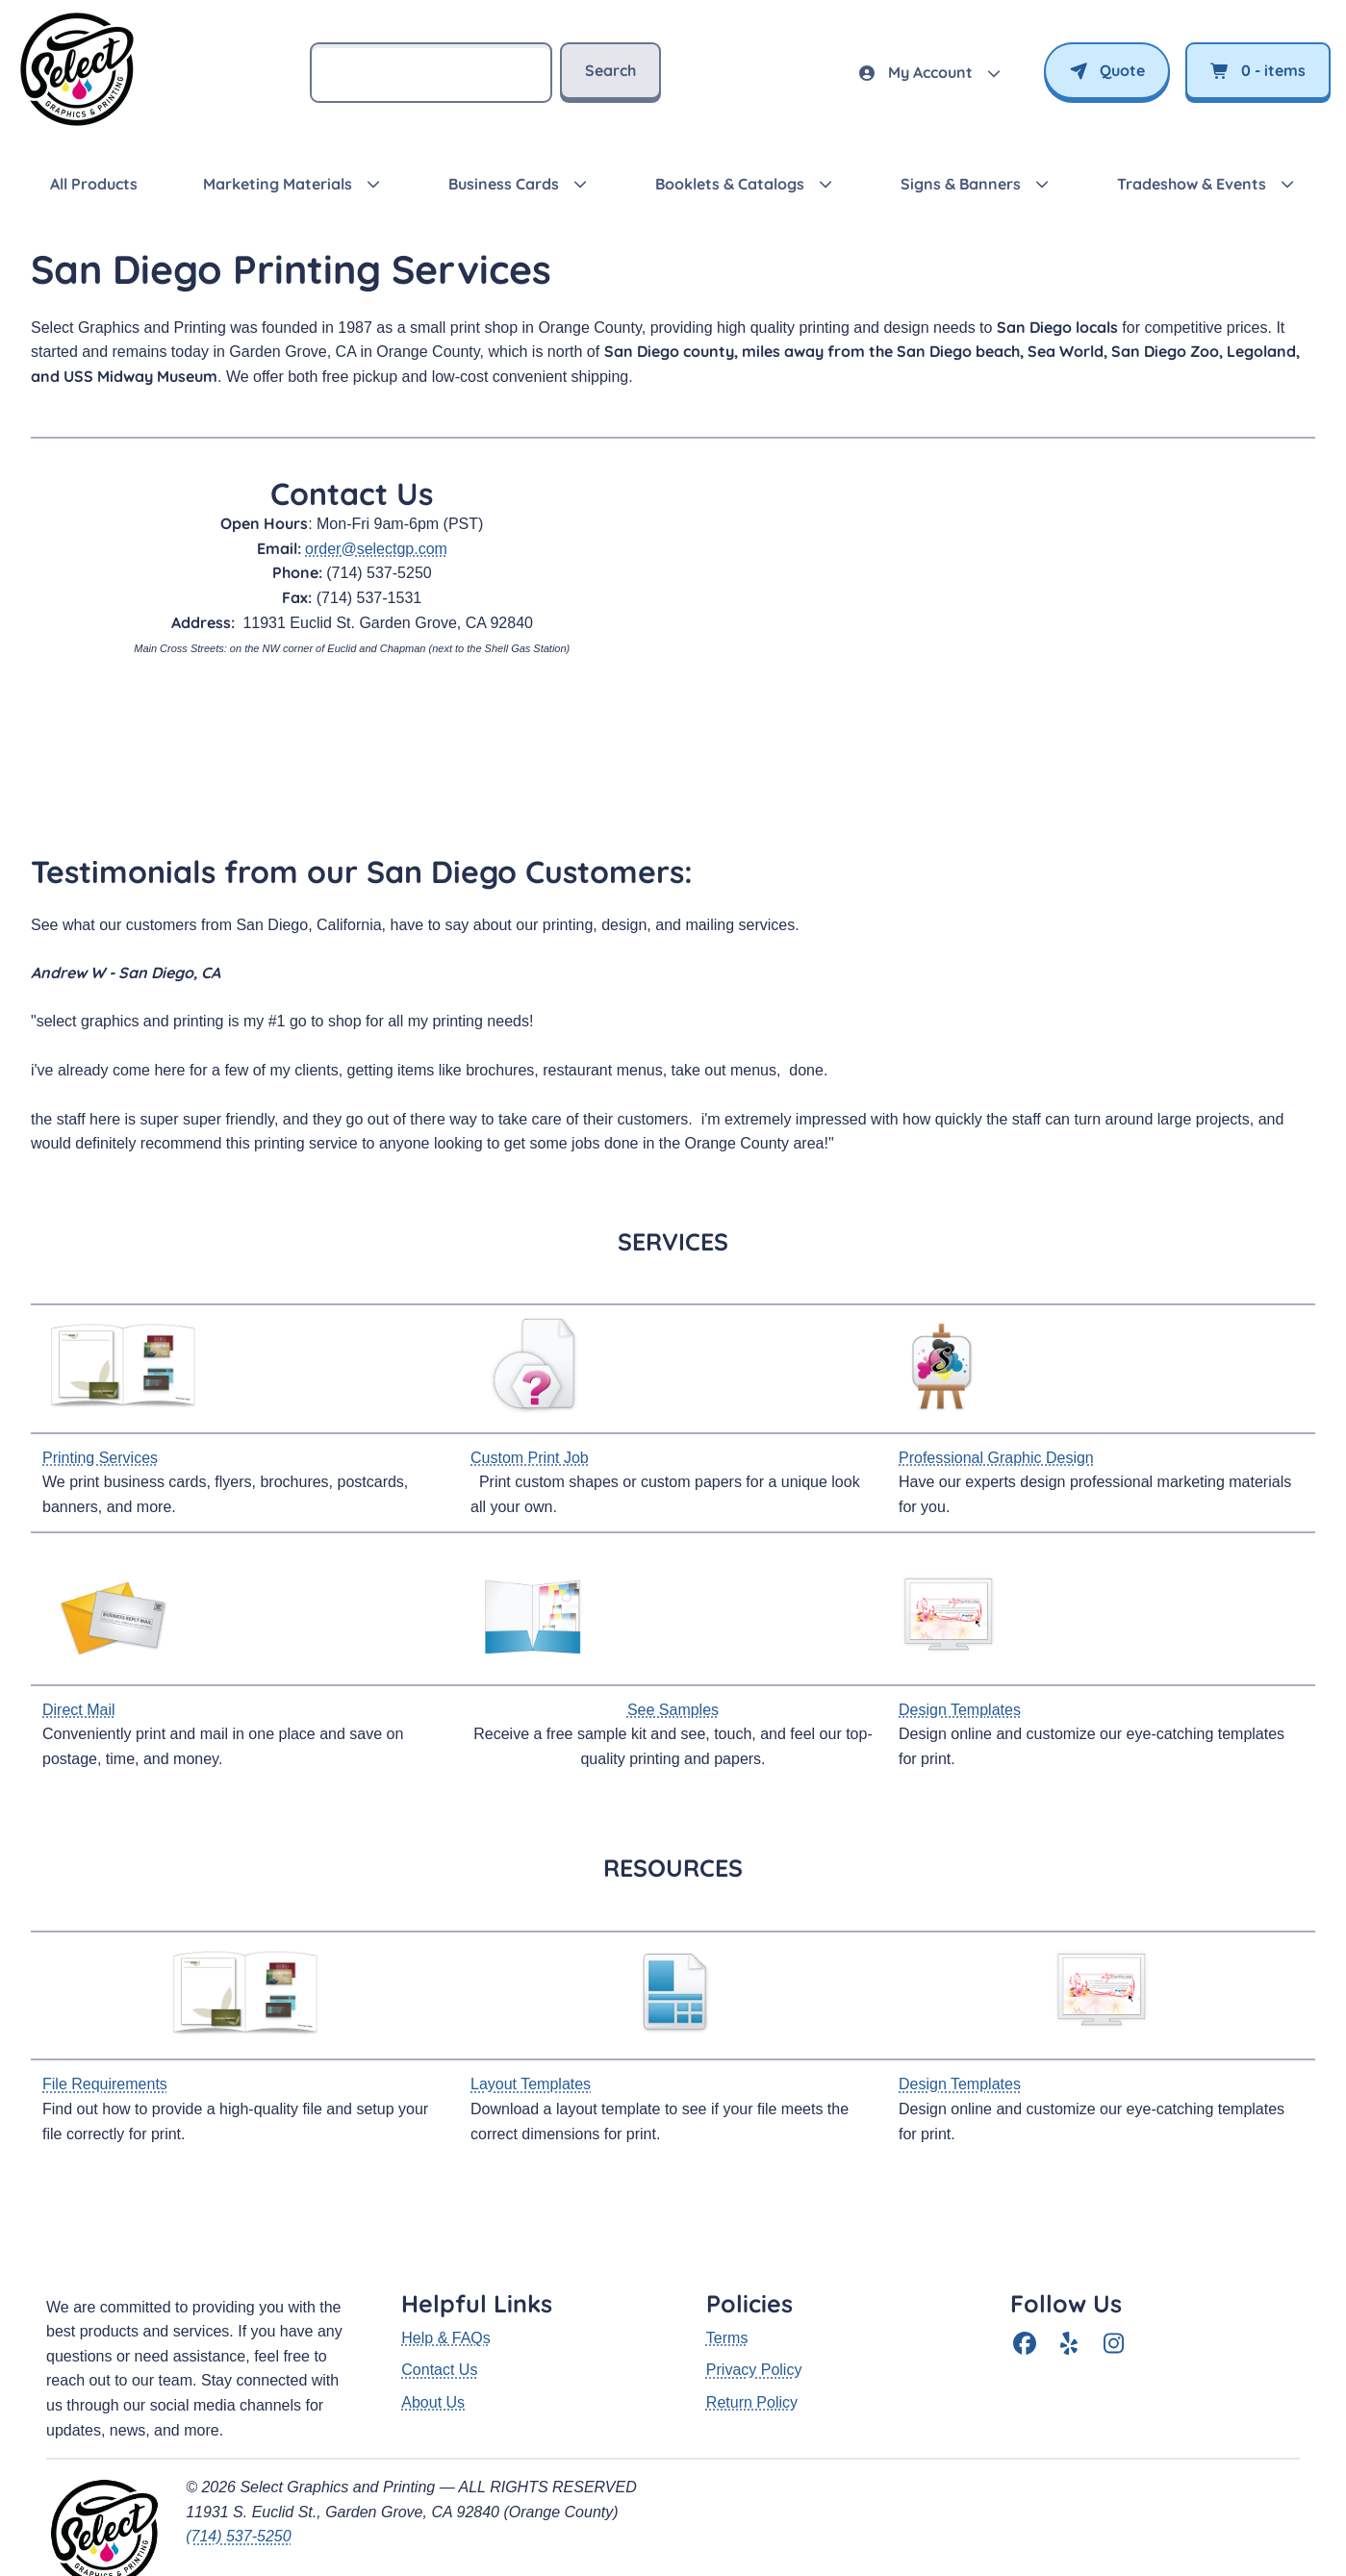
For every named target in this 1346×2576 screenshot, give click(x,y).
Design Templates (960, 1710)
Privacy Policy (754, 2308)
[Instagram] (1113, 2282)
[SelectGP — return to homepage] (77, 125)
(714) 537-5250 (238, 2474)
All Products (94, 183)
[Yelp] (1068, 2282)
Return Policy (752, 2341)
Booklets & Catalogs (729, 183)
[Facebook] (1024, 2282)
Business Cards (503, 183)
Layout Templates (530, 2084)
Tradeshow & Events (1191, 183)
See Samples (673, 1710)
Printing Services (100, 1458)
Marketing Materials (277, 183)
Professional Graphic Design (996, 1458)
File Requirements (104, 2084)
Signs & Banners (961, 183)
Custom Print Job (529, 1458)
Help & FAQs (445, 2276)
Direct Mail (78, 1710)
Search (610, 70)
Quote (1107, 70)
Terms (727, 2276)
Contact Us (439, 2308)
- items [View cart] (1258, 70)
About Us (433, 2341)
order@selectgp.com (376, 549)
